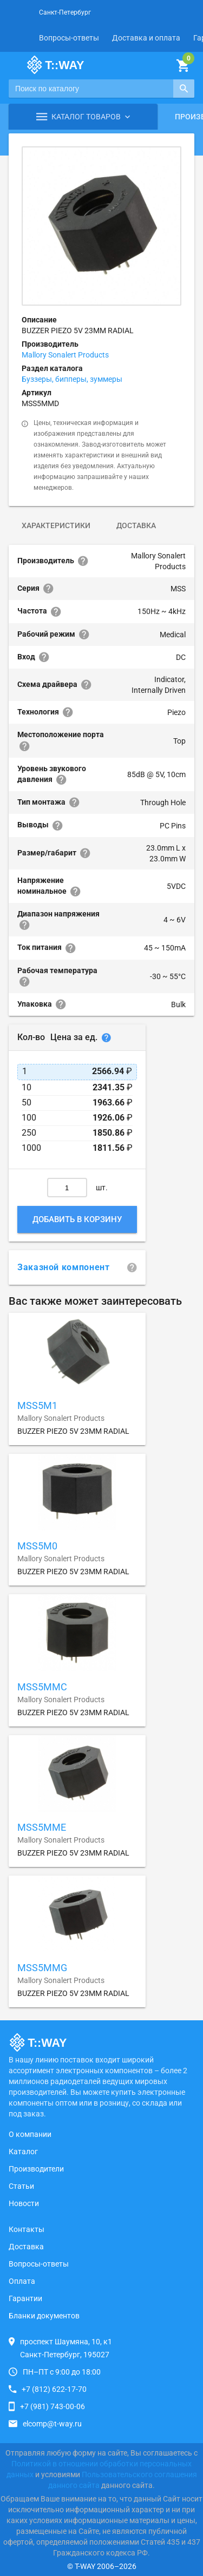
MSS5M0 (37, 1546)
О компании (30, 2134)
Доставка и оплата (146, 37)
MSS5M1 (37, 1405)
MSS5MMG (42, 1967)
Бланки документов (44, 2315)
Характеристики (56, 525)
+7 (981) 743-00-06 (52, 2406)
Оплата (22, 2281)
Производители (36, 2168)
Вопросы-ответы (69, 37)
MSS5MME (41, 1827)
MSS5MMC (42, 1686)
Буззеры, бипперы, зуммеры (72, 379)
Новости (24, 2203)
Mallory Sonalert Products (65, 354)
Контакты (26, 2229)
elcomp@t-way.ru (52, 2423)
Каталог (23, 2151)
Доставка (136, 525)
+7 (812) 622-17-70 (54, 2389)
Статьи (21, 2186)
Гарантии (25, 2298)
